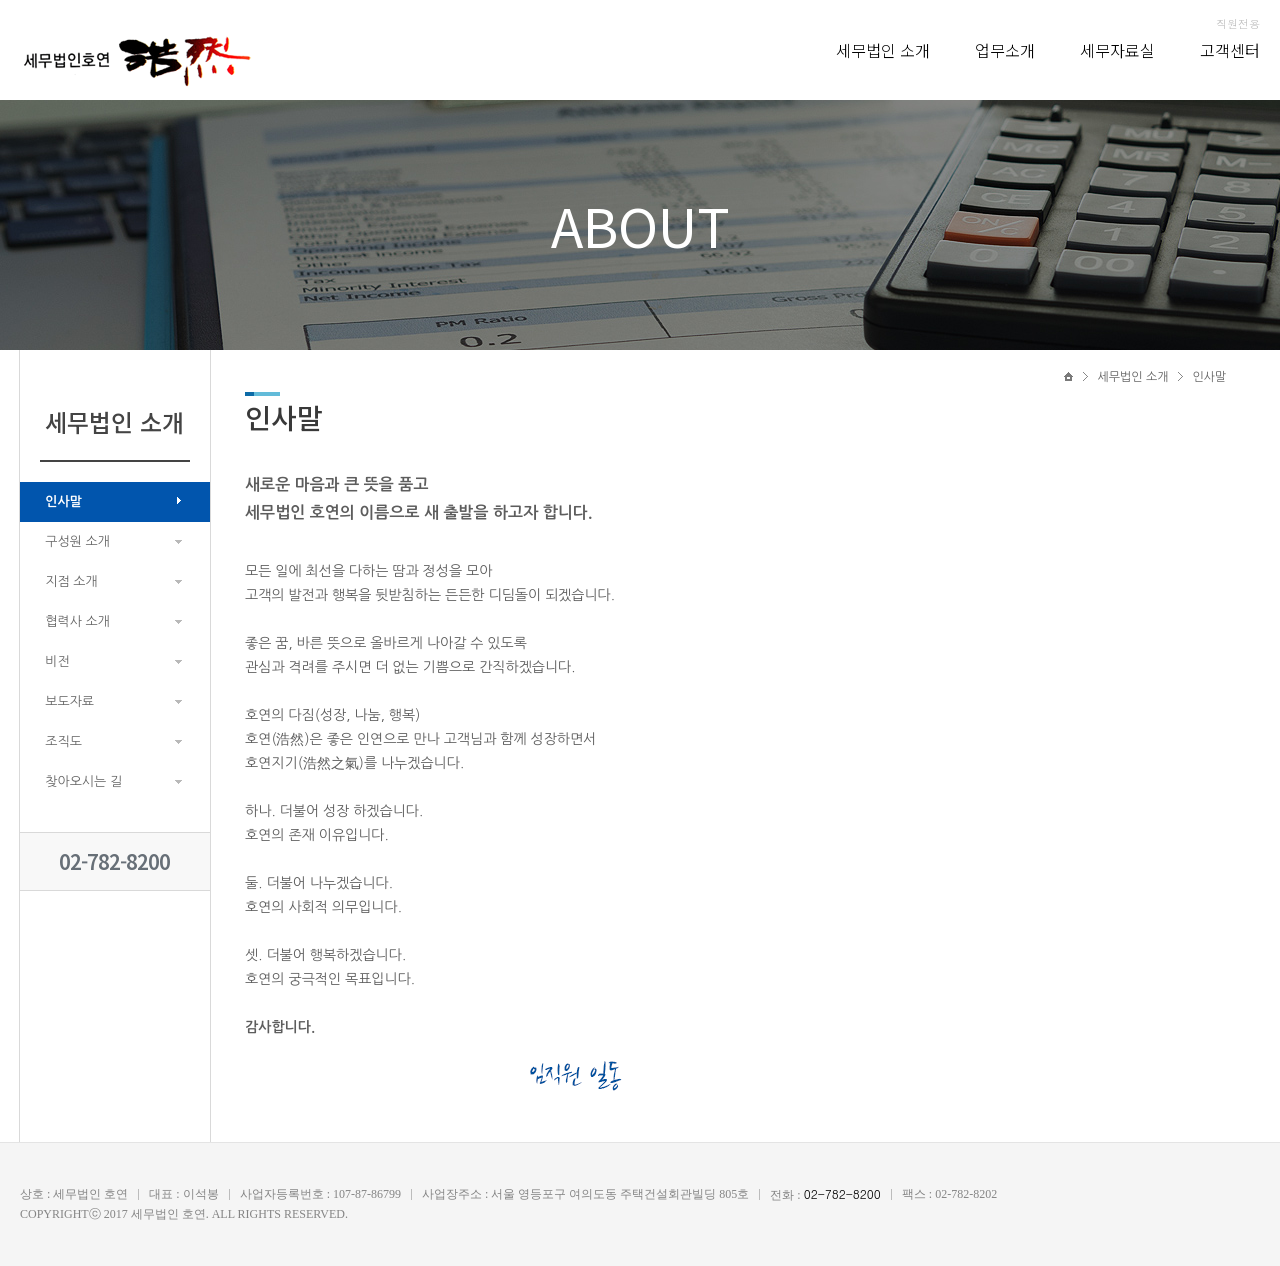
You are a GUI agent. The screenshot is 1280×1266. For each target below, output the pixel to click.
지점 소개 (71, 581)
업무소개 (1005, 50)
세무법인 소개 (883, 50)
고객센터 (1230, 50)
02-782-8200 (114, 861)
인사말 (63, 501)
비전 (57, 661)
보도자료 (69, 701)
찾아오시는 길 (83, 781)
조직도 (63, 741)
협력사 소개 (77, 621)
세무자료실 (1117, 50)
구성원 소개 (77, 541)
